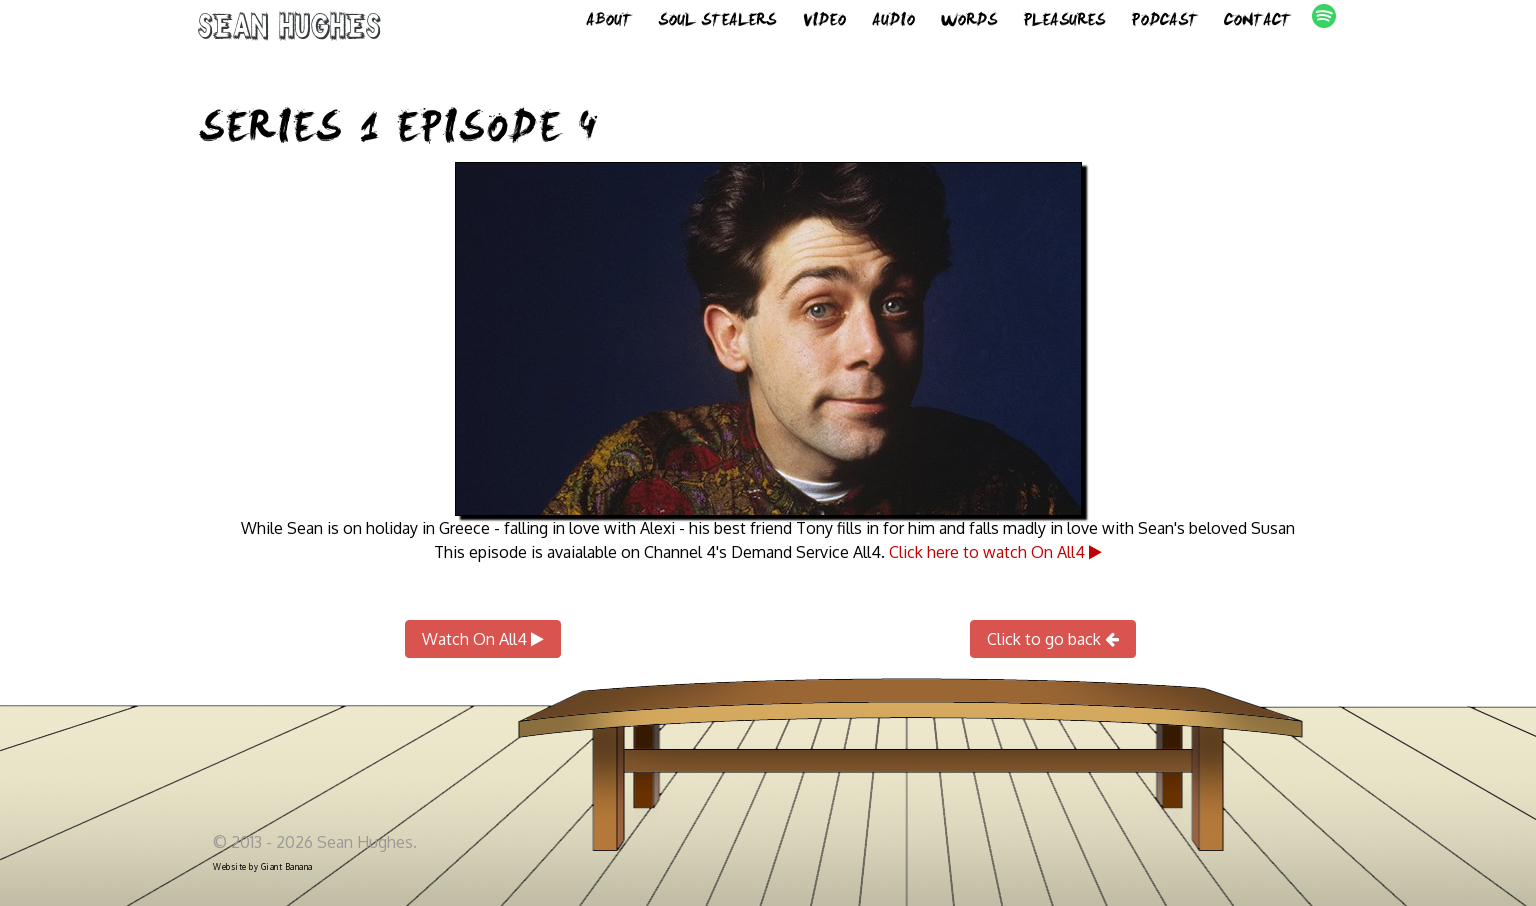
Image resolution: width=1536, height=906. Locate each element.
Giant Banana (287, 867)
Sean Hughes (289, 42)
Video (824, 30)
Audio (893, 30)
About (609, 30)
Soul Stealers (717, 30)
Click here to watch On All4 (995, 552)
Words (969, 30)
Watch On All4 (483, 639)
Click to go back (1053, 639)
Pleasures (1064, 30)
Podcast (1164, 30)
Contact (1257, 30)
